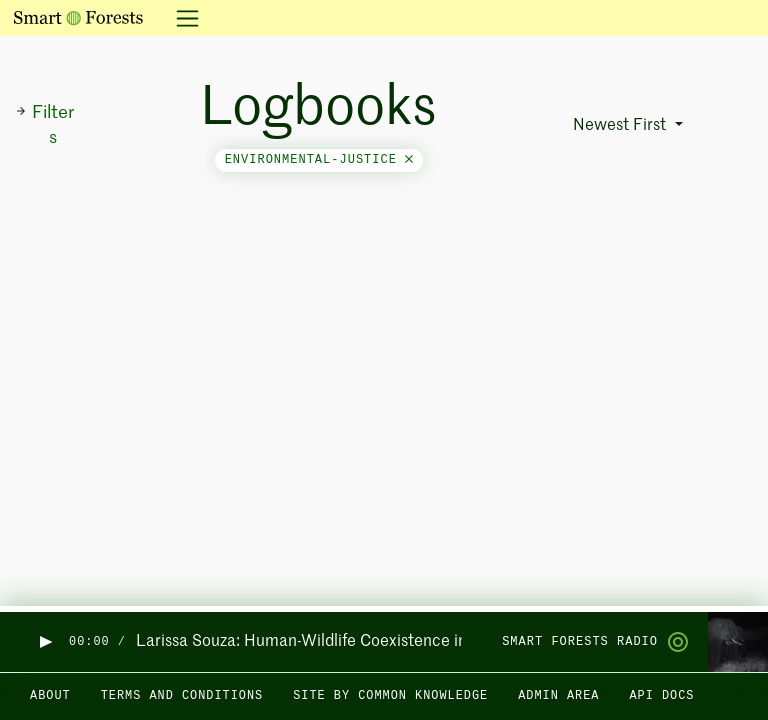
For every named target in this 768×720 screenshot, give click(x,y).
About (50, 696)
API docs (661, 696)
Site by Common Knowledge (390, 696)
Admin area (558, 696)
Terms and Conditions (182, 696)
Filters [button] (44, 125)
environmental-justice (319, 160)
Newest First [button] (621, 126)
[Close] (409, 160)
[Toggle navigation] (181, 18)
